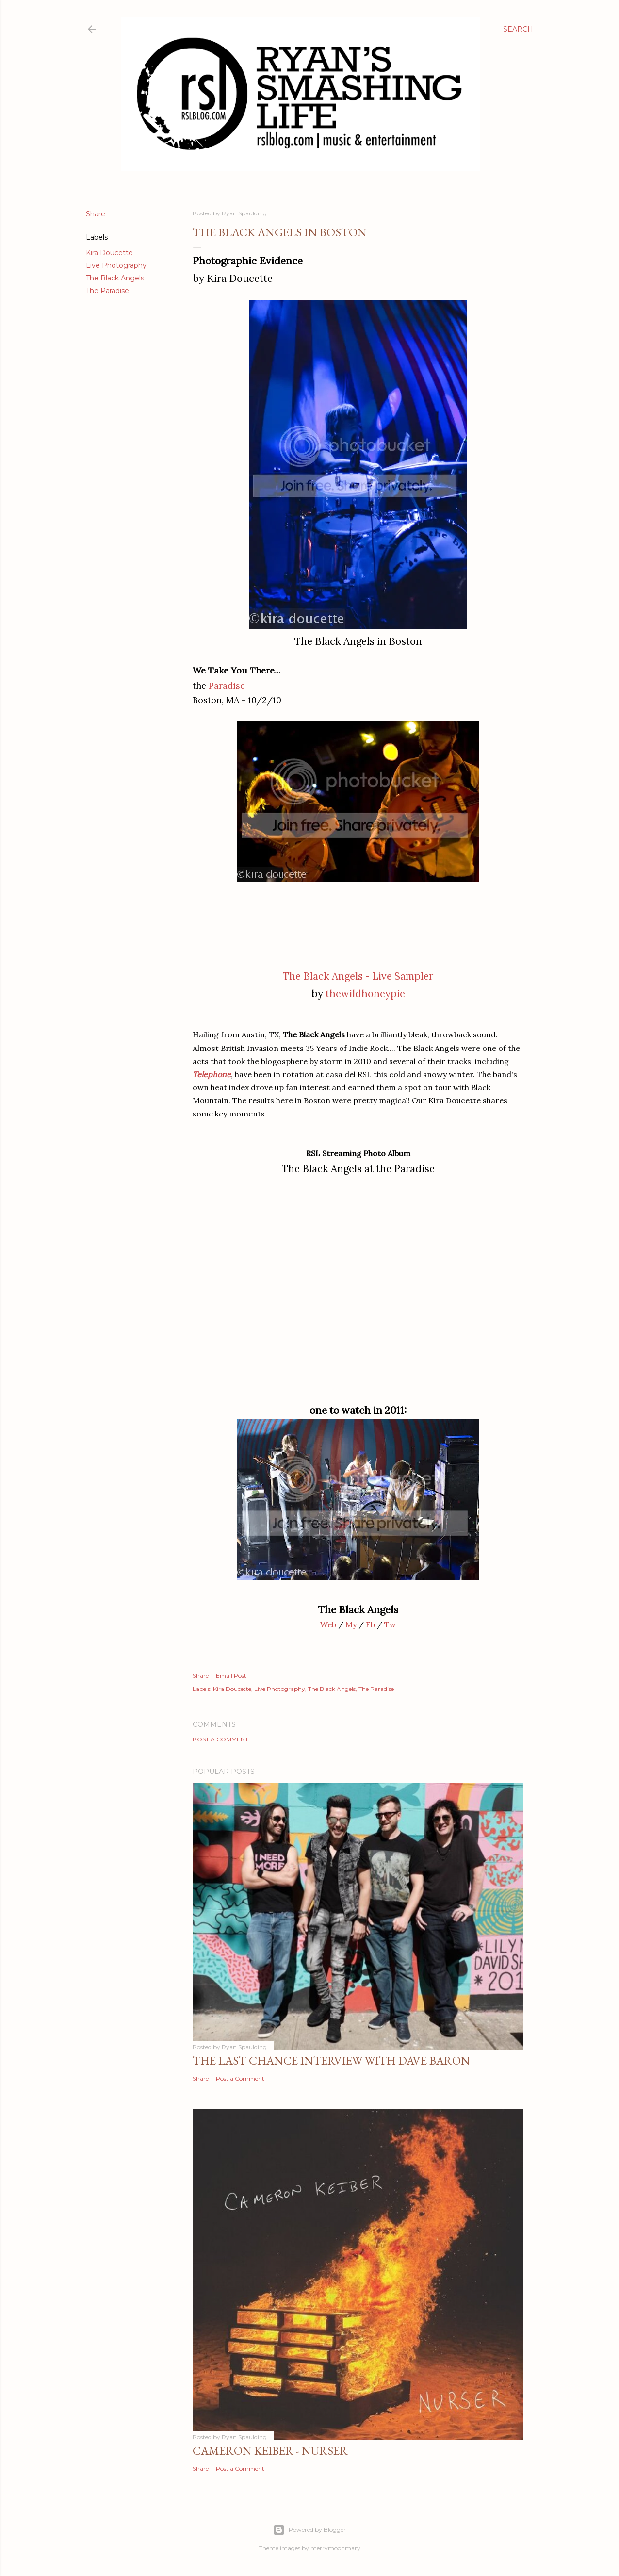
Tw (390, 1624)
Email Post (231, 1675)
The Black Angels (115, 278)
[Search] (518, 29)
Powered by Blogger (309, 2530)
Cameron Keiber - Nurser (270, 2450)
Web (328, 1624)
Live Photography (116, 265)
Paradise (227, 685)
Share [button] (95, 214)
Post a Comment (220, 1739)
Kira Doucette (109, 252)
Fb (370, 1624)
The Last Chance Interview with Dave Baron (331, 2060)
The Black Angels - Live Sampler (358, 976)
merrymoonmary (335, 2548)
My (351, 1624)
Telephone (212, 1074)
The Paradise (107, 290)
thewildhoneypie (365, 993)
